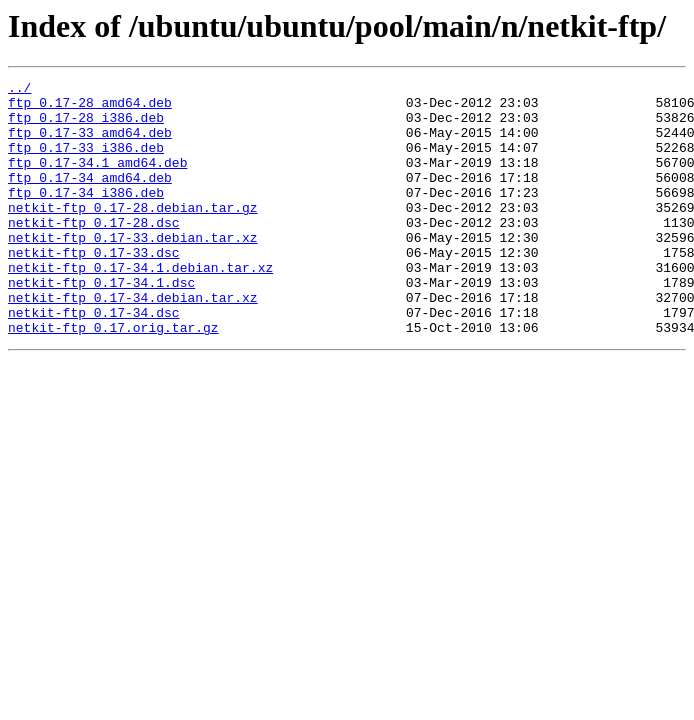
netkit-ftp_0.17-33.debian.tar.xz (133, 270)
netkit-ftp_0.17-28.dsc (94, 252)
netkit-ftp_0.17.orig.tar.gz (113, 378)
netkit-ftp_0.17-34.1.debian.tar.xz (140, 306)
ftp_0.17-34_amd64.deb (90, 198)
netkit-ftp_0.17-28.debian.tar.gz (133, 234)
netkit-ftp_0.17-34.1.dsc (101, 324)
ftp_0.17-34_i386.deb (86, 216)
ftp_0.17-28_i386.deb (86, 126)
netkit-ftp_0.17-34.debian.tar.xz (133, 342)
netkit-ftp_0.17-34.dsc (94, 360)
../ (19, 90)
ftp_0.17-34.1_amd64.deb (97, 180)
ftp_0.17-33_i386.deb (86, 162)
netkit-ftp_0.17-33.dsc (94, 288)
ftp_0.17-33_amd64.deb (90, 144)
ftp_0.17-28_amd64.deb (90, 108)
